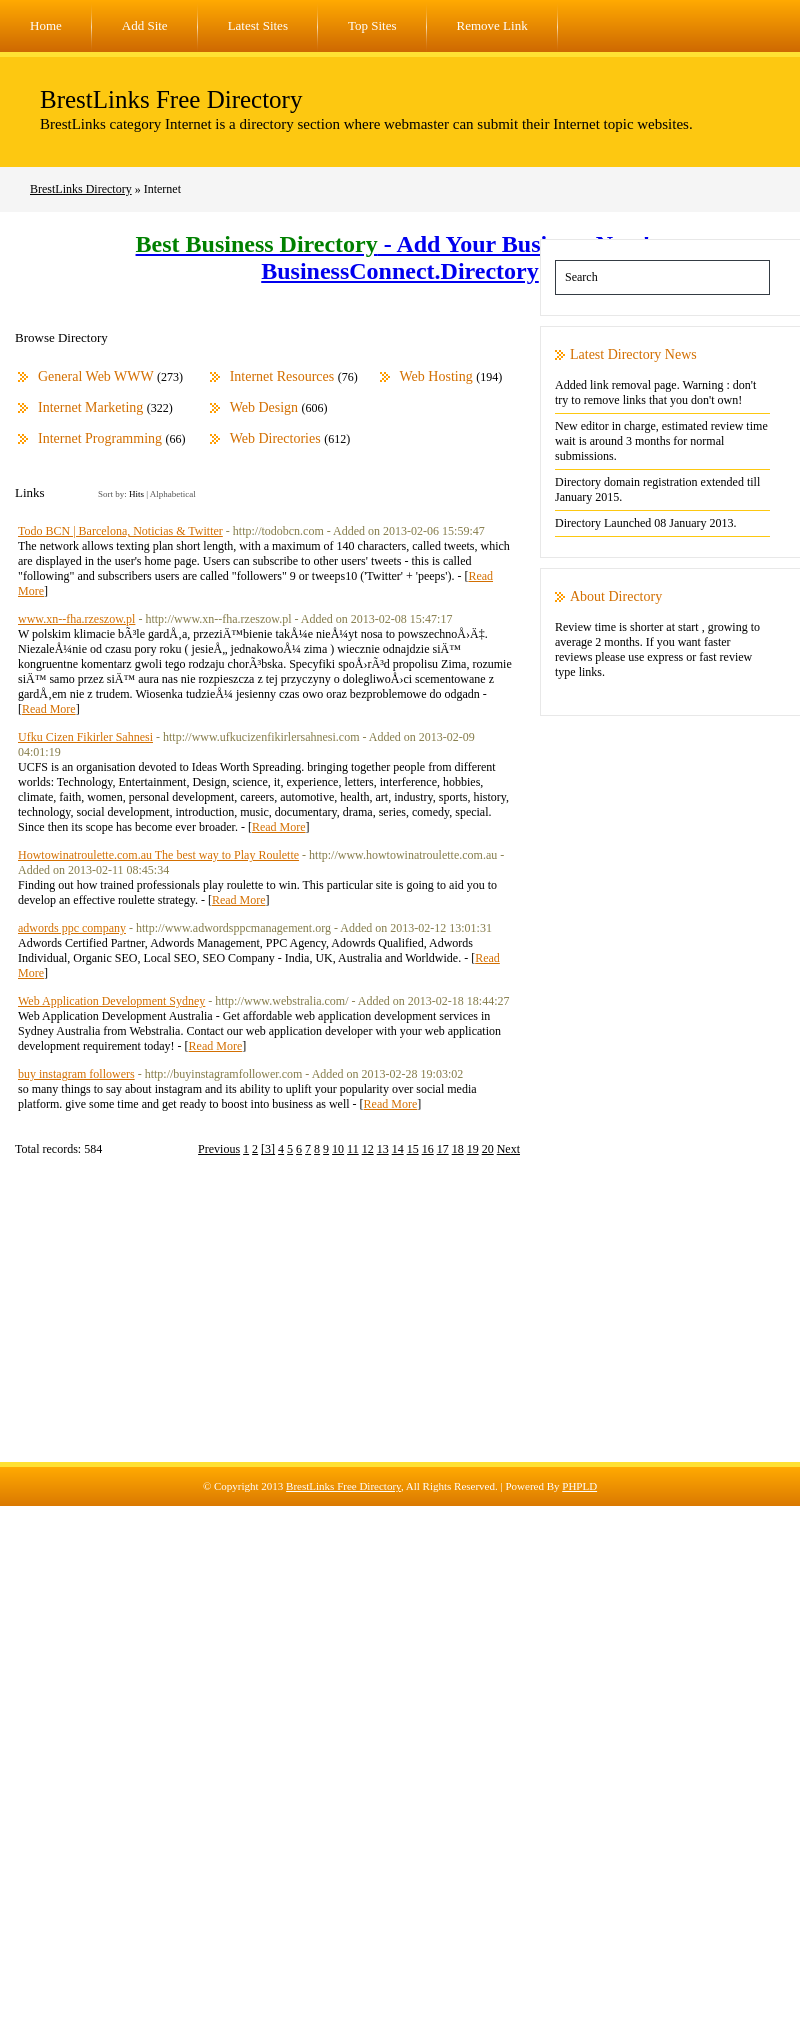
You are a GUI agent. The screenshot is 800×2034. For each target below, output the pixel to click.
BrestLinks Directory (81, 189)
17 (443, 1149)
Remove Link (492, 25)
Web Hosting (436, 376)
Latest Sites (258, 25)
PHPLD (579, 1486)
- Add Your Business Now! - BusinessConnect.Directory (400, 257)
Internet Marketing (90, 407)
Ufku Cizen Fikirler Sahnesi (85, 737)
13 (383, 1149)
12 (368, 1149)
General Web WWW (96, 376)
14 (398, 1149)
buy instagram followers (76, 1074)
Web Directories (275, 438)
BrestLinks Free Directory (171, 99)
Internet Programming (100, 438)
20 (488, 1149)
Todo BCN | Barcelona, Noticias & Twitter (120, 531)
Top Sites (372, 25)
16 (428, 1149)
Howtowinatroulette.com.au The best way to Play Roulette (158, 855)
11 (353, 1149)
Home (46, 25)
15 (413, 1149)
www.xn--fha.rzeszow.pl (76, 619)
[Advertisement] (400, 1322)
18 (458, 1149)
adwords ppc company (72, 928)
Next (508, 1149)
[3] (268, 1149)
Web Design (264, 407)
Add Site (145, 25)
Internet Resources (282, 376)
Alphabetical (173, 494)
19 (473, 1149)
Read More (49, 709)
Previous (219, 1149)
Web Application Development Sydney (111, 1001)
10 (338, 1149)
